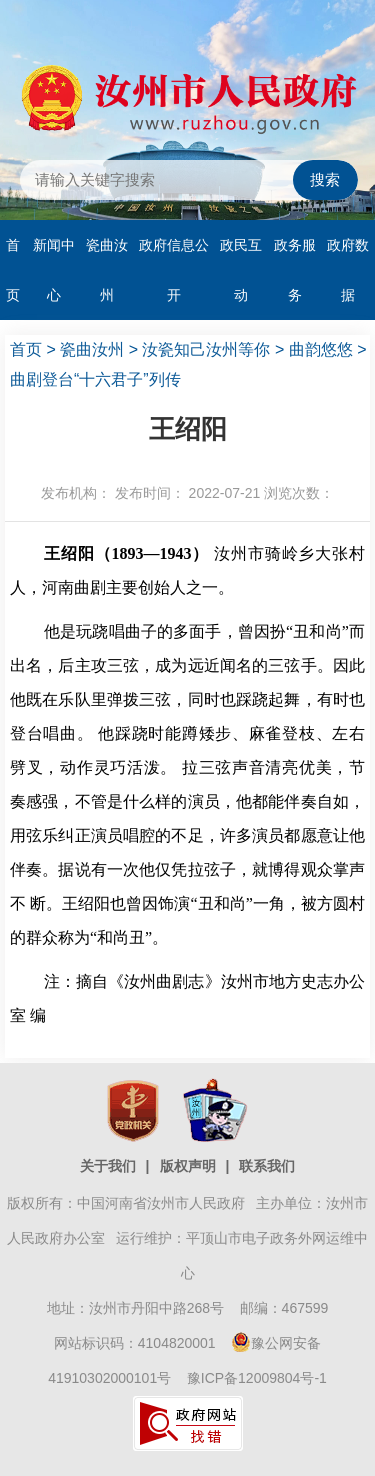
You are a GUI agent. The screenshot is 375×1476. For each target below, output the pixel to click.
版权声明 (188, 1166)
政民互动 (241, 270)
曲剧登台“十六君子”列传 (95, 379)
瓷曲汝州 (107, 270)
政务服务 (295, 270)
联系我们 (267, 1166)
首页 (13, 270)
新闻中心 (54, 270)
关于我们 (108, 1166)
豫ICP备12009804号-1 (257, 1378)
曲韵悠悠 (321, 349)
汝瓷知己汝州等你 (206, 349)
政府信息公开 (174, 270)
